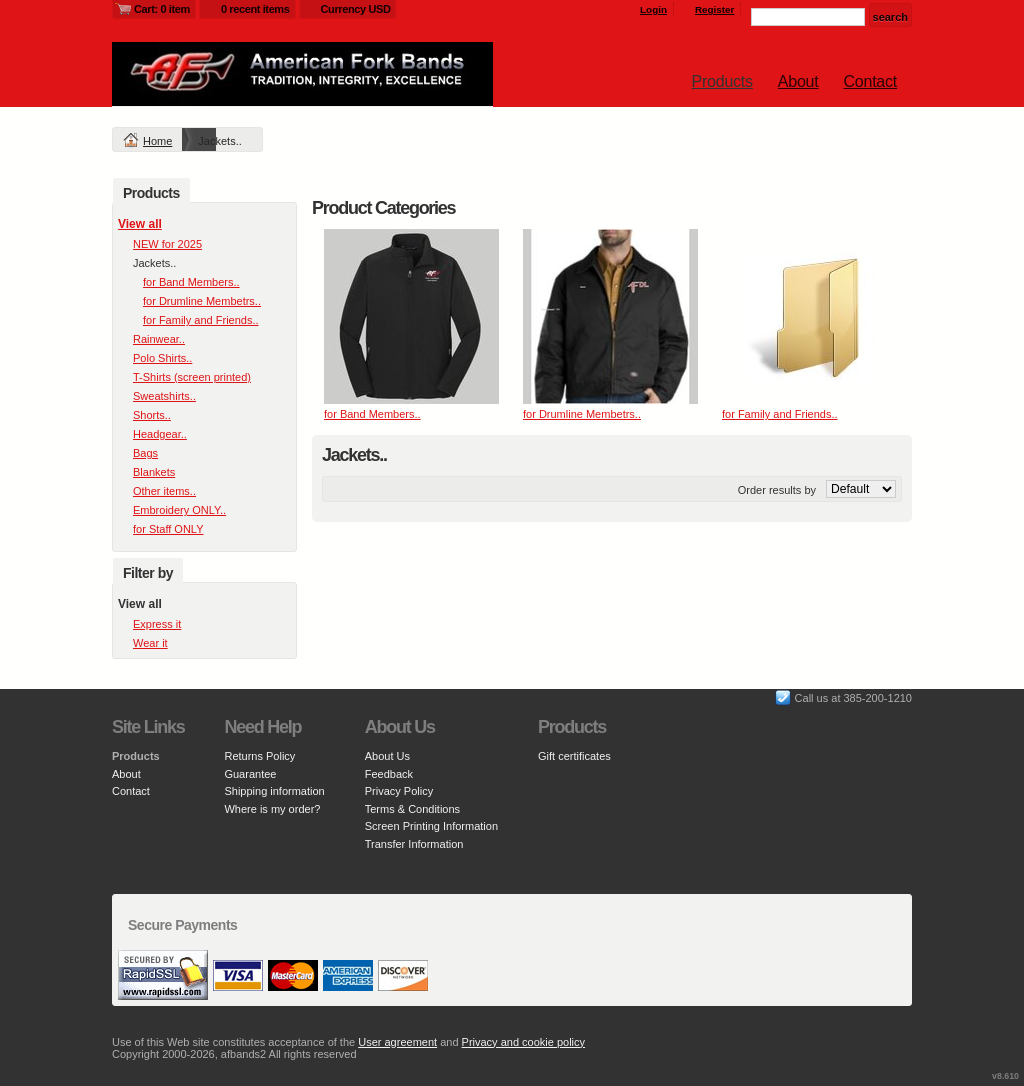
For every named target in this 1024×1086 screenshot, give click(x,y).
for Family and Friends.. (780, 414)
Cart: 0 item (162, 9)
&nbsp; (411, 316)
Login (653, 9)
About (798, 81)
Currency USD (356, 9)
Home (157, 141)
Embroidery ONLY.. (179, 510)
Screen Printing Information (431, 826)
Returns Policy (259, 756)
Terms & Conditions (412, 809)
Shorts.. (152, 415)
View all (140, 224)
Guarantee (250, 774)
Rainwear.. (159, 339)
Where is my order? (272, 809)
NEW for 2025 (167, 244)
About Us (387, 756)
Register (715, 9)
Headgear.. (160, 434)
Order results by (777, 490)
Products (722, 81)
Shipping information (274, 791)
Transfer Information (414, 844)
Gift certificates (574, 756)
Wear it (150, 643)
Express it (157, 624)
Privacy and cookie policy (524, 1042)
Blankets (154, 472)
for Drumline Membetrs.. (582, 414)
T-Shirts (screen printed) (192, 377)
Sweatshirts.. (164, 396)
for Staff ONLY (168, 529)
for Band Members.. (372, 414)
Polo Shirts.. (162, 358)
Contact (870, 81)
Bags (145, 453)
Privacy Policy (399, 791)
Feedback (389, 774)
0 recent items (255, 9)
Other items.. (164, 491)
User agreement (397, 1042)
